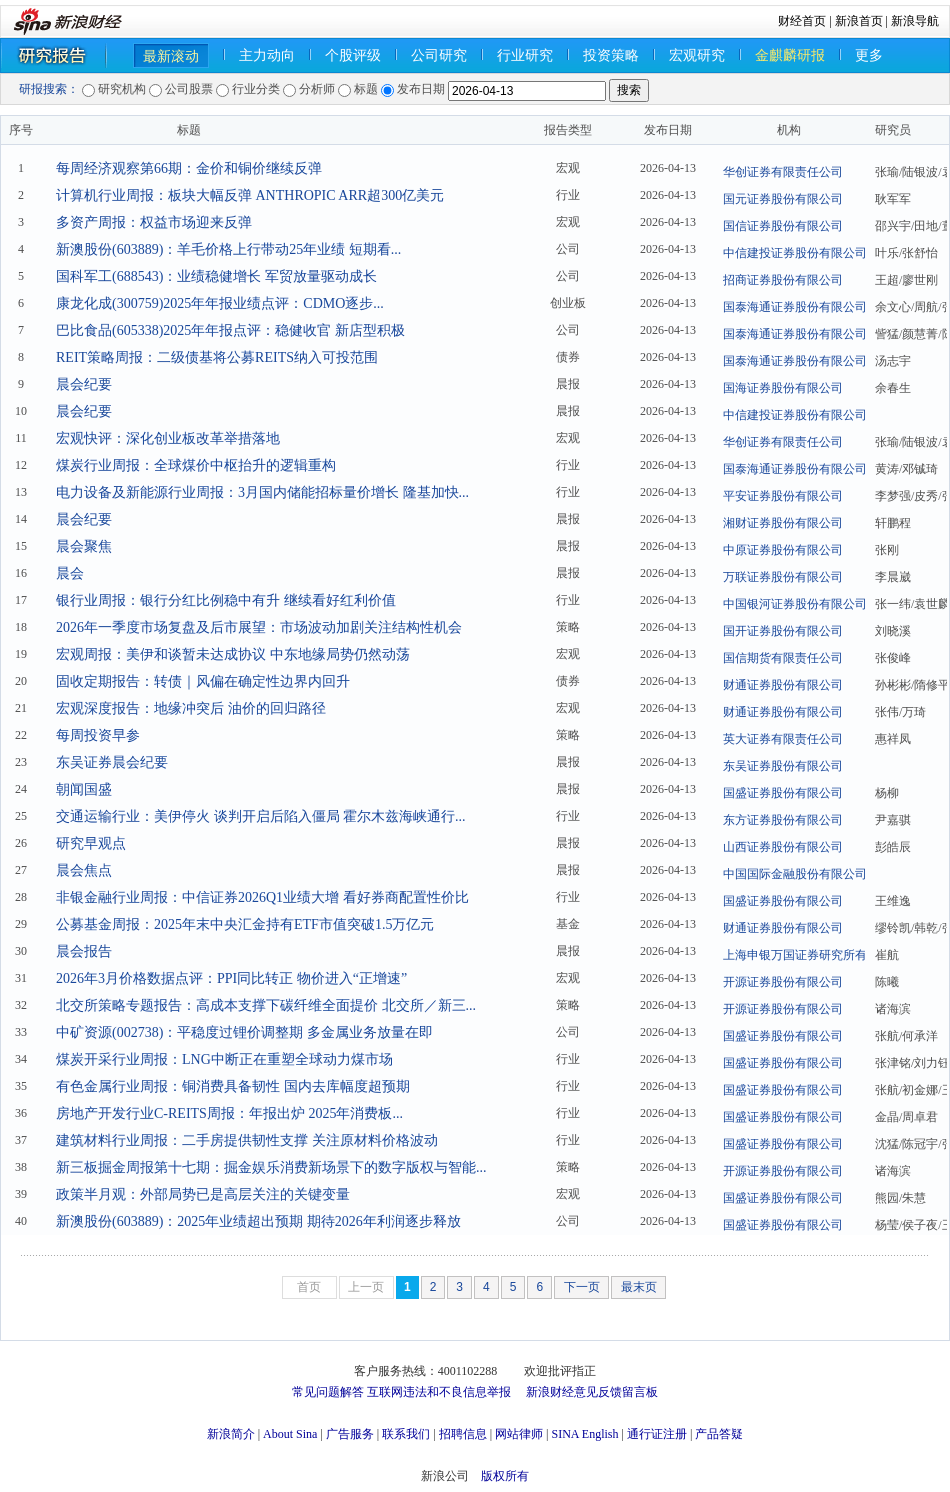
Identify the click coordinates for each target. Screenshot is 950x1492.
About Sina (290, 1434)
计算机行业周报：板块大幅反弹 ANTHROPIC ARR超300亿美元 (250, 195)
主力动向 (267, 55)
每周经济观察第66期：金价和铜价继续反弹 (189, 168)
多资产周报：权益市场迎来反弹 (154, 222)
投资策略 (611, 55)
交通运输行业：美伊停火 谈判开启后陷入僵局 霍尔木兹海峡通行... (261, 816)
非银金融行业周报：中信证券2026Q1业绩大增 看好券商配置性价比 (262, 897)
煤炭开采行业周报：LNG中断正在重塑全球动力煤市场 (224, 1059)
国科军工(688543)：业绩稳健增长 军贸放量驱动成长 (216, 276)
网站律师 (519, 1434)
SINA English (584, 1434)
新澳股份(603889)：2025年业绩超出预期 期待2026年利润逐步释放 (258, 1221)
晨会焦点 (84, 870)
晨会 (70, 573)
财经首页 (802, 21)
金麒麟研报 (790, 55)
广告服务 (350, 1434)
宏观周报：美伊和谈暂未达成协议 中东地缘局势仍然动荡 (233, 654)
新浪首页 (859, 21)
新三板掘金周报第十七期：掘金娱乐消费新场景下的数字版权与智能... (271, 1167)
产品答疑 (719, 1434)
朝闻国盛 (84, 789)
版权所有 (505, 1476)
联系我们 (406, 1434)
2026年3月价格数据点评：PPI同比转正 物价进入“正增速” (231, 978)
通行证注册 (657, 1434)
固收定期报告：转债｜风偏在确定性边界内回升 (203, 681)
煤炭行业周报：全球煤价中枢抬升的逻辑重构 (196, 465)
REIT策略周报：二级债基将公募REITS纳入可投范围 (217, 357)
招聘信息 (463, 1434)
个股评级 (353, 55)
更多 (869, 55)
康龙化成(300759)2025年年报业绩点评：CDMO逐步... (220, 303)
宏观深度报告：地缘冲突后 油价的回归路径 (191, 708)
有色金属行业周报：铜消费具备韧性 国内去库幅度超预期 (233, 1086)
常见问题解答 (328, 1392)
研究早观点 (91, 843)
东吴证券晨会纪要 (112, 762)
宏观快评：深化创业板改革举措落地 (168, 438)
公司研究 (439, 55)
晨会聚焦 (84, 546)
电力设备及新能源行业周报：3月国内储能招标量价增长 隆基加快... (262, 492)
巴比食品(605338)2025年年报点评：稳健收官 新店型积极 (230, 330)
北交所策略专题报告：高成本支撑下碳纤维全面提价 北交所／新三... (266, 1005)
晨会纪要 (84, 384)
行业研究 (525, 55)
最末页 (639, 1287)
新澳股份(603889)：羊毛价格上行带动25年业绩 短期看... (228, 249)
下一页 (582, 1287)
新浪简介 (231, 1434)
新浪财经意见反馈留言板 (592, 1392)
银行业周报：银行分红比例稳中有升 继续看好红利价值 (226, 600)
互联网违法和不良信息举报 (439, 1392)
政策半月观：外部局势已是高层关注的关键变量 (203, 1194)
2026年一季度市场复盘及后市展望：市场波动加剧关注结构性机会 (259, 627)
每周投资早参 (98, 735)
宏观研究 (697, 55)
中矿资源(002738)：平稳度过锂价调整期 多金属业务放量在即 (244, 1032)
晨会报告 (84, 951)
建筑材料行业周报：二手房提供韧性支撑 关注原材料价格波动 (247, 1140)
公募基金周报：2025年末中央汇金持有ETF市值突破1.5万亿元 (245, 924)
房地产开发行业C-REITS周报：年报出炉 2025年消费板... (229, 1113)
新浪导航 (915, 21)
